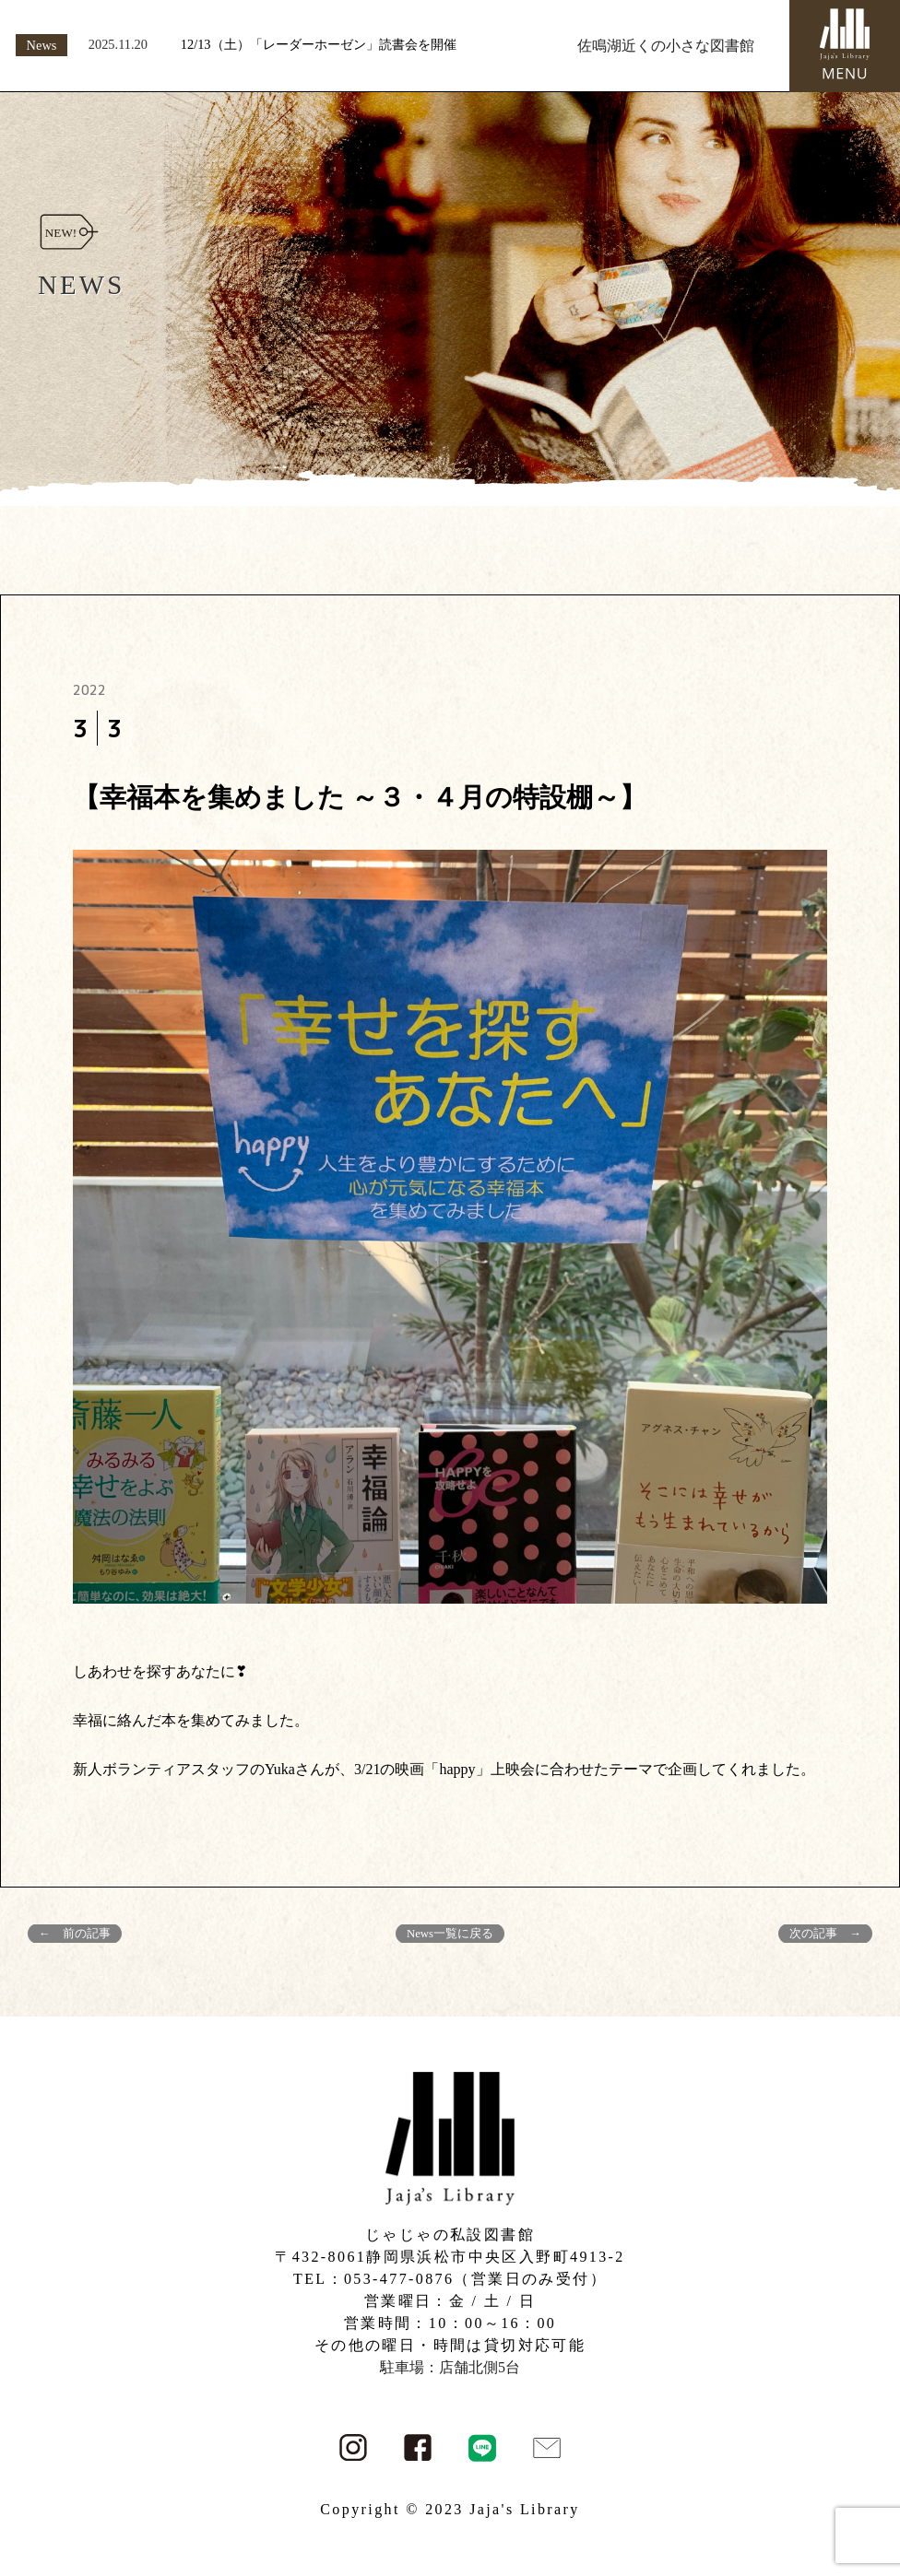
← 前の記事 (75, 1933)
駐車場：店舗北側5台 (450, 2367)
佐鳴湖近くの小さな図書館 (665, 45)
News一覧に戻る (450, 1933)
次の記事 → (825, 1933)
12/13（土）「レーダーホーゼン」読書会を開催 (318, 44)
